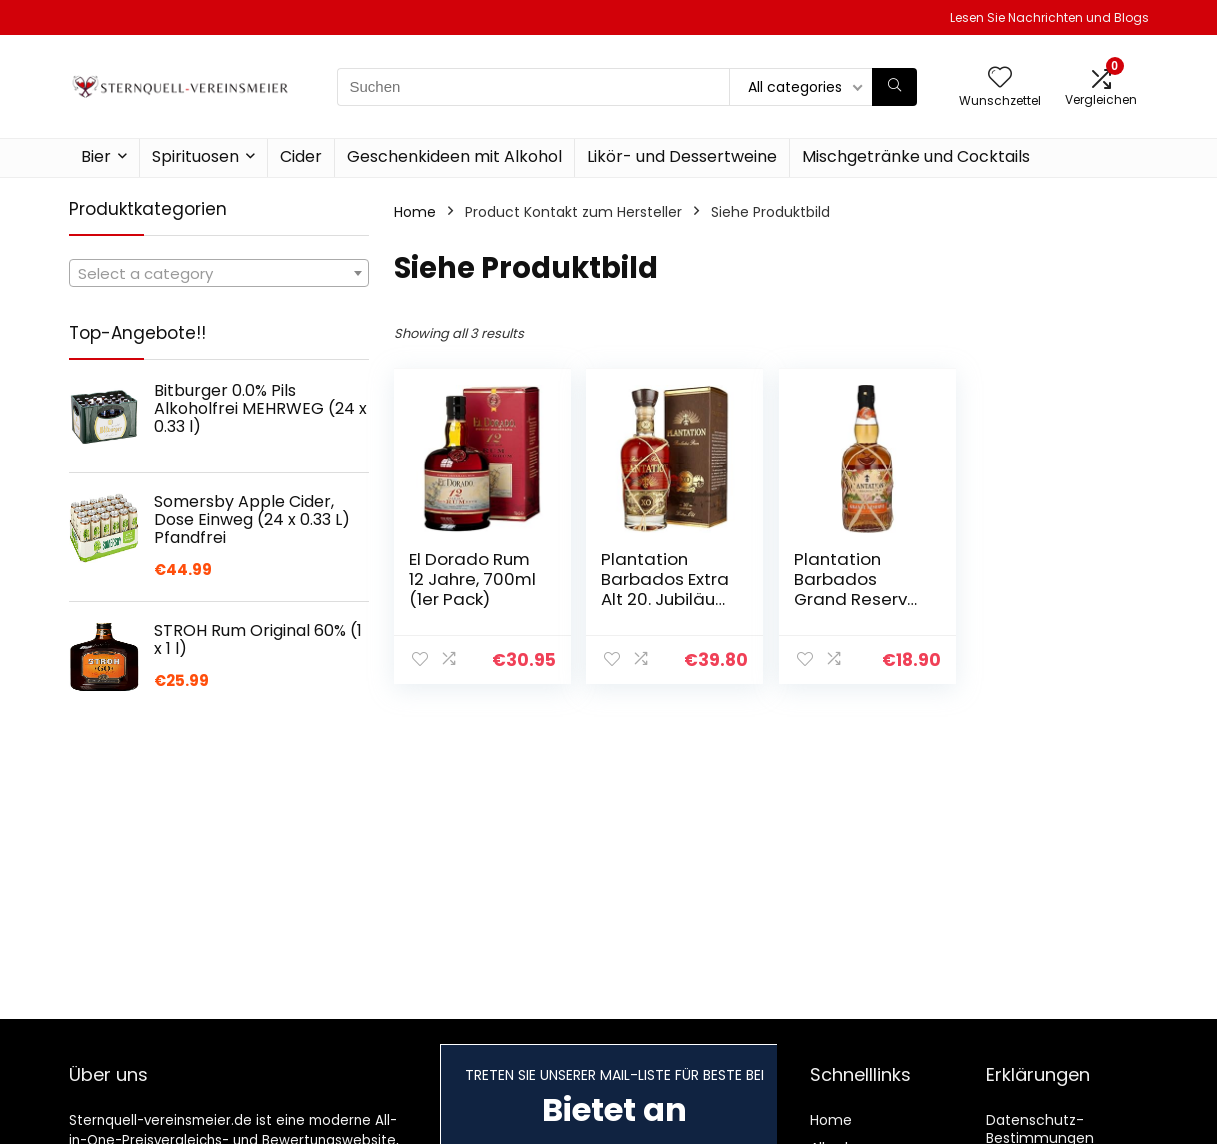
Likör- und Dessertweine (682, 156)
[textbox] (219, 274)
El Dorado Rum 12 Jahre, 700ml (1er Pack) (472, 579)
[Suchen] (894, 87)
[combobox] (219, 273)
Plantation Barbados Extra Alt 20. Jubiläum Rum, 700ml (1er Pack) (666, 599)
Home (415, 212)
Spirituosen (195, 156)
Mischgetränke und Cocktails (916, 156)
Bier (96, 156)
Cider (301, 156)
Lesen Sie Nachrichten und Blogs (1049, 17)
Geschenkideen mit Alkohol (454, 156)
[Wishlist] (1000, 78)
